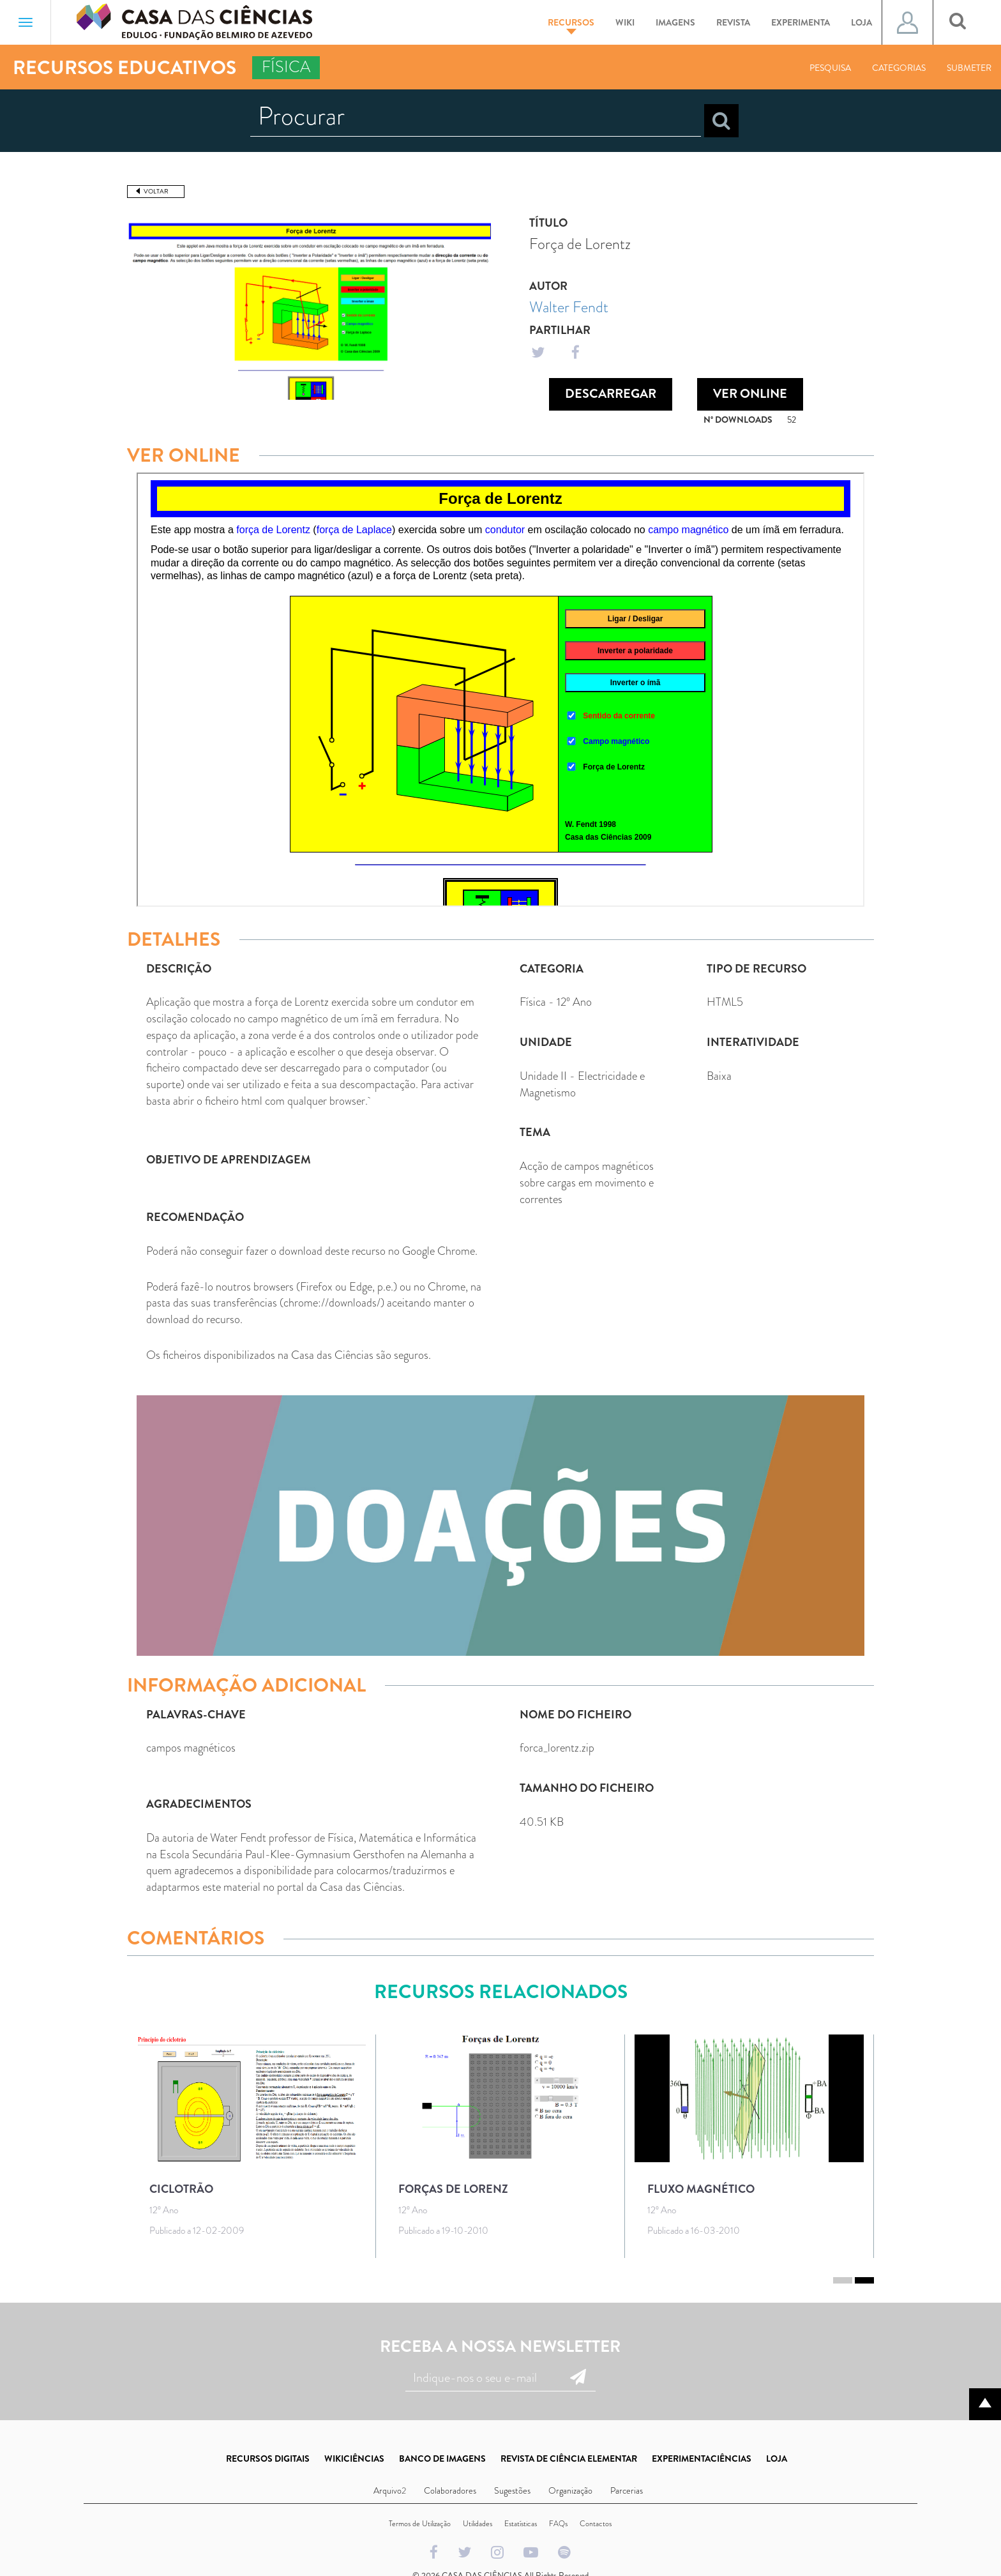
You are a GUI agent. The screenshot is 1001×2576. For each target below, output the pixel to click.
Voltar (156, 191)
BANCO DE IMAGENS (442, 2458)
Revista (733, 22)
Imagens (675, 22)
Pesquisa (830, 67)
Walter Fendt (568, 307)
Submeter (969, 67)
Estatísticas (520, 2523)
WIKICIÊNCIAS (354, 2458)
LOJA (776, 2458)
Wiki (625, 22)
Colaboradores (450, 2490)
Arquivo (387, 2490)
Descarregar (610, 393)
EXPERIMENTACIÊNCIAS (701, 2458)
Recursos (571, 25)
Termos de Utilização (420, 2523)
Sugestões (512, 2490)
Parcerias (626, 2490)
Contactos (596, 2523)
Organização (570, 2490)
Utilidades (477, 2523)
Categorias (899, 67)
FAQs (558, 2523)
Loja (861, 22)
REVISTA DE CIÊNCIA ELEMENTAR (568, 2458)
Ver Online (750, 393)
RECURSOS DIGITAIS (268, 2458)
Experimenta (800, 22)
